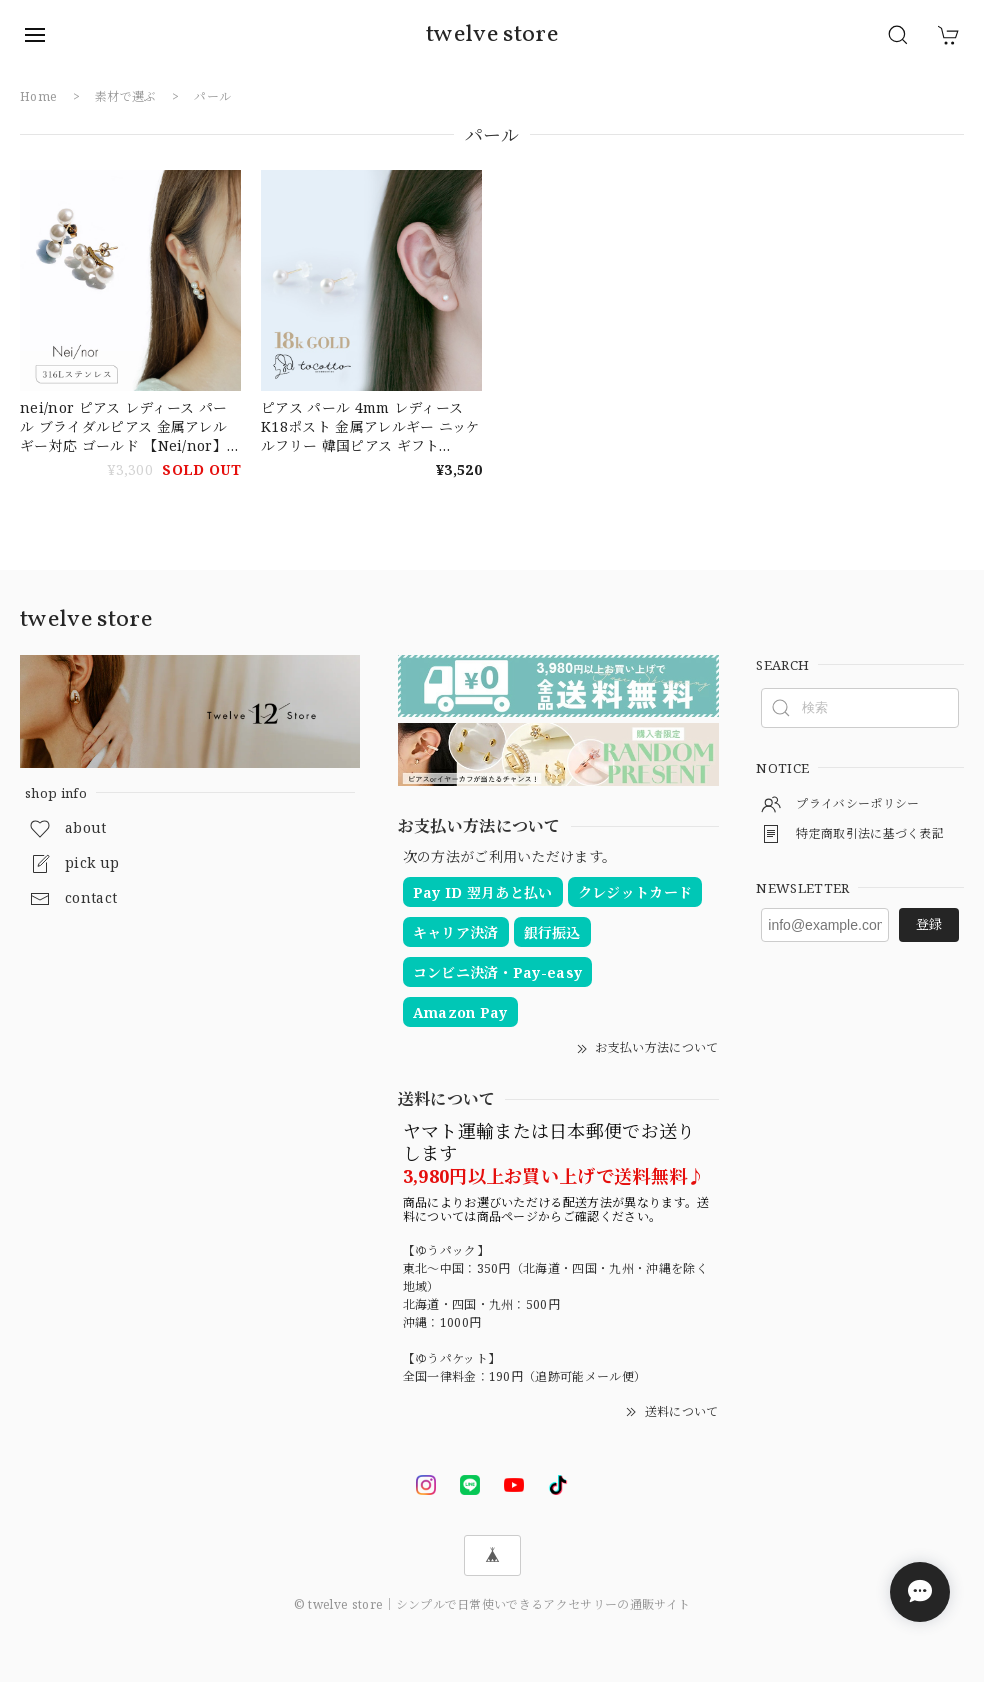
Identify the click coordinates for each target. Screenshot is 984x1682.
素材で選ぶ (126, 96)
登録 (929, 924)
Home (38, 96)
